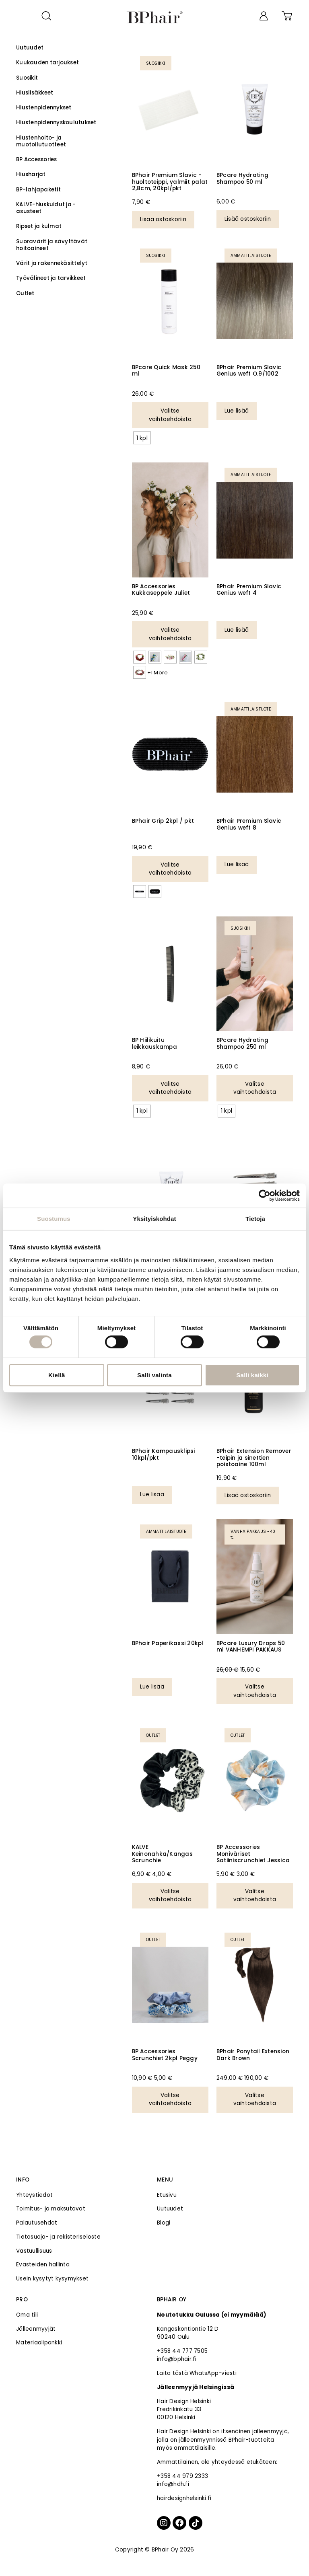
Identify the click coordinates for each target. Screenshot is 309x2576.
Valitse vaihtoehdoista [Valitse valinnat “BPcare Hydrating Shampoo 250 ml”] (254, 1088)
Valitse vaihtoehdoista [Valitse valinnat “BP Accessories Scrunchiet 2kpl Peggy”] (170, 2099)
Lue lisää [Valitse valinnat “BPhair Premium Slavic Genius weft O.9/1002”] (237, 411)
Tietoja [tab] (255, 1218)
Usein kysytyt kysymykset (52, 2278)
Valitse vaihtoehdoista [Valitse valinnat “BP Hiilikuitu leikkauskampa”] (170, 1088)
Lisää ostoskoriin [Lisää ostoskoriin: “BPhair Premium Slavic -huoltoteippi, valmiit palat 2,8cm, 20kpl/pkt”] (163, 219)
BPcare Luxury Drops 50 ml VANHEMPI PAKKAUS (250, 1646)
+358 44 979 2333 (182, 2476)
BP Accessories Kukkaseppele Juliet (161, 590)
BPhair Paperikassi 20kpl (168, 1643)
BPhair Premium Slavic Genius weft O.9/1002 (248, 371)
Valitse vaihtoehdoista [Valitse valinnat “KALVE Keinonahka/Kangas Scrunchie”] (170, 1895)
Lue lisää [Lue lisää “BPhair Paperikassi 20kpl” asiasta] (152, 1687)
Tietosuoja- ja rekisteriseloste (58, 2237)
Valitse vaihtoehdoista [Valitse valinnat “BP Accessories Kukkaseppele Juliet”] (170, 634)
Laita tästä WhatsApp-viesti (197, 2373)
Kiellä (56, 1375)
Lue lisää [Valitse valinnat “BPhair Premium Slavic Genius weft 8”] (237, 864)
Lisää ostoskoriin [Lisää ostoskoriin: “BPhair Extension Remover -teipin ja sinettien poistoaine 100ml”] (248, 1495)
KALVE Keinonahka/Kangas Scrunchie (162, 1853)
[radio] (142, 438)
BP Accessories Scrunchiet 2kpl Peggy (165, 2055)
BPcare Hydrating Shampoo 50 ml (242, 178)
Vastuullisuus (34, 2251)
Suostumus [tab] (53, 1218)
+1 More (157, 672)
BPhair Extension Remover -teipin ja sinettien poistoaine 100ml (253, 1457)
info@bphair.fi (177, 2359)
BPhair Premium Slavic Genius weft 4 (248, 590)
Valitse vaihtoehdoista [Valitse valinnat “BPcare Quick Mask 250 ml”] (170, 415)
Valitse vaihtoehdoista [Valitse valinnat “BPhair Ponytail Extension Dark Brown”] (254, 2099)
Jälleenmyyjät (36, 2329)
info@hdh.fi (173, 2484)
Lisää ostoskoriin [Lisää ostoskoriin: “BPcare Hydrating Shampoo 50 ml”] (248, 219)
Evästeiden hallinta (43, 2264)
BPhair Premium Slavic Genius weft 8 (248, 824)
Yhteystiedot (34, 2195)
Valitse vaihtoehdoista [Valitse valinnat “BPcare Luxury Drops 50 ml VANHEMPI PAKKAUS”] (254, 1691)
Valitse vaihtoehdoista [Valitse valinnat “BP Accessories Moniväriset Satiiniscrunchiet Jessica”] (254, 1895)
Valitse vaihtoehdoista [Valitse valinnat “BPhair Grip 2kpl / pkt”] (170, 869)
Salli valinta (154, 1375)
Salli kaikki (252, 1375)
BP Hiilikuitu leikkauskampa (154, 1043)
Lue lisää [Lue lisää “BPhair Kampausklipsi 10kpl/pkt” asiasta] (152, 1494)
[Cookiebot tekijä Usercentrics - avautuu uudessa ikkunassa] (264, 1195)
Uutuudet (170, 2208)
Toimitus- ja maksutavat (50, 2208)
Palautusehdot (36, 2223)
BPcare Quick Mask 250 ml (166, 371)
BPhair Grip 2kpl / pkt (163, 821)
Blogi (163, 2223)
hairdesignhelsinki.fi (184, 2498)
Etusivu (167, 2195)
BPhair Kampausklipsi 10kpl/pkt (163, 1454)
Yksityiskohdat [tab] (154, 1218)
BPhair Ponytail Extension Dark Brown (252, 2055)
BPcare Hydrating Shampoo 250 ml (242, 1043)
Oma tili (27, 2315)
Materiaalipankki (39, 2342)
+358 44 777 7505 (182, 2351)
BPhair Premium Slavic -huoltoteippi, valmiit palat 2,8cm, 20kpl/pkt (170, 181)
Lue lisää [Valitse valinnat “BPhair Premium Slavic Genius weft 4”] (237, 630)
